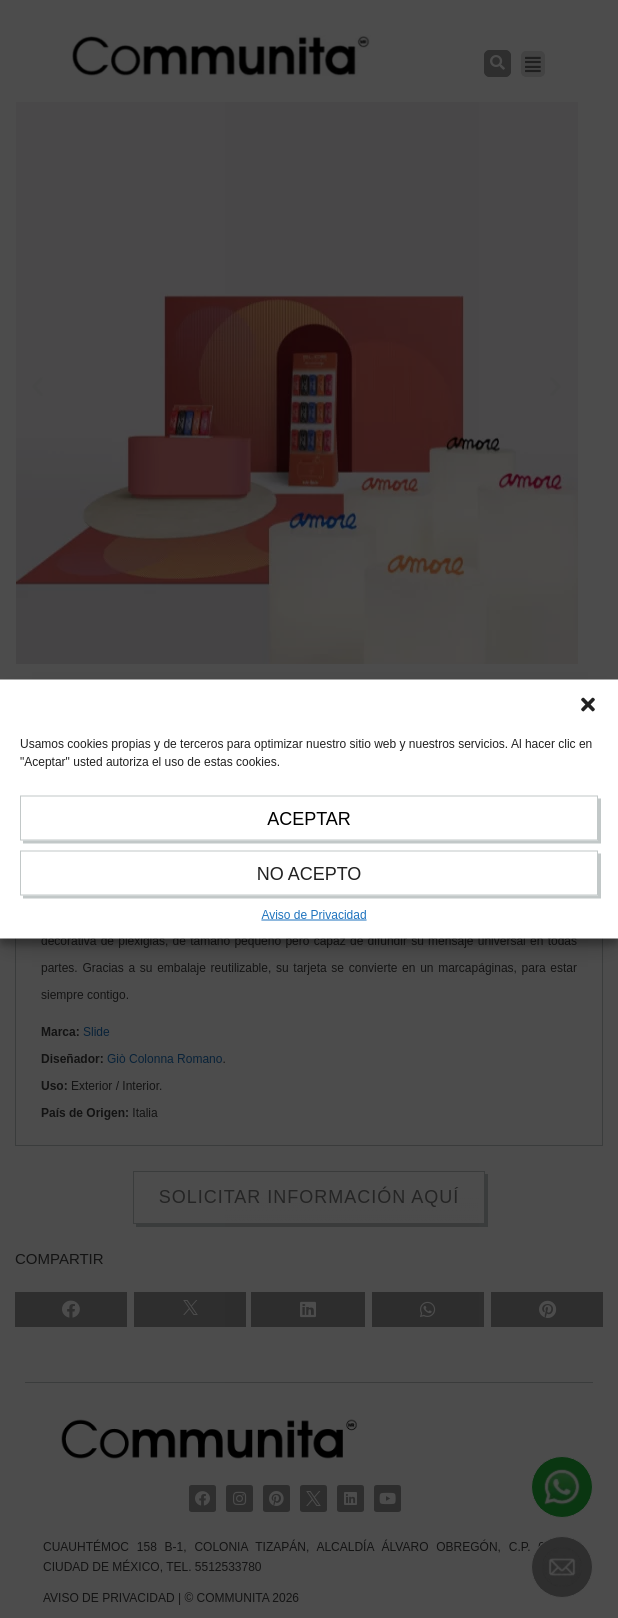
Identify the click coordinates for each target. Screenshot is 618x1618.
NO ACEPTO (309, 874)
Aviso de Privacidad (313, 915)
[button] (588, 705)
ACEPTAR (309, 819)
